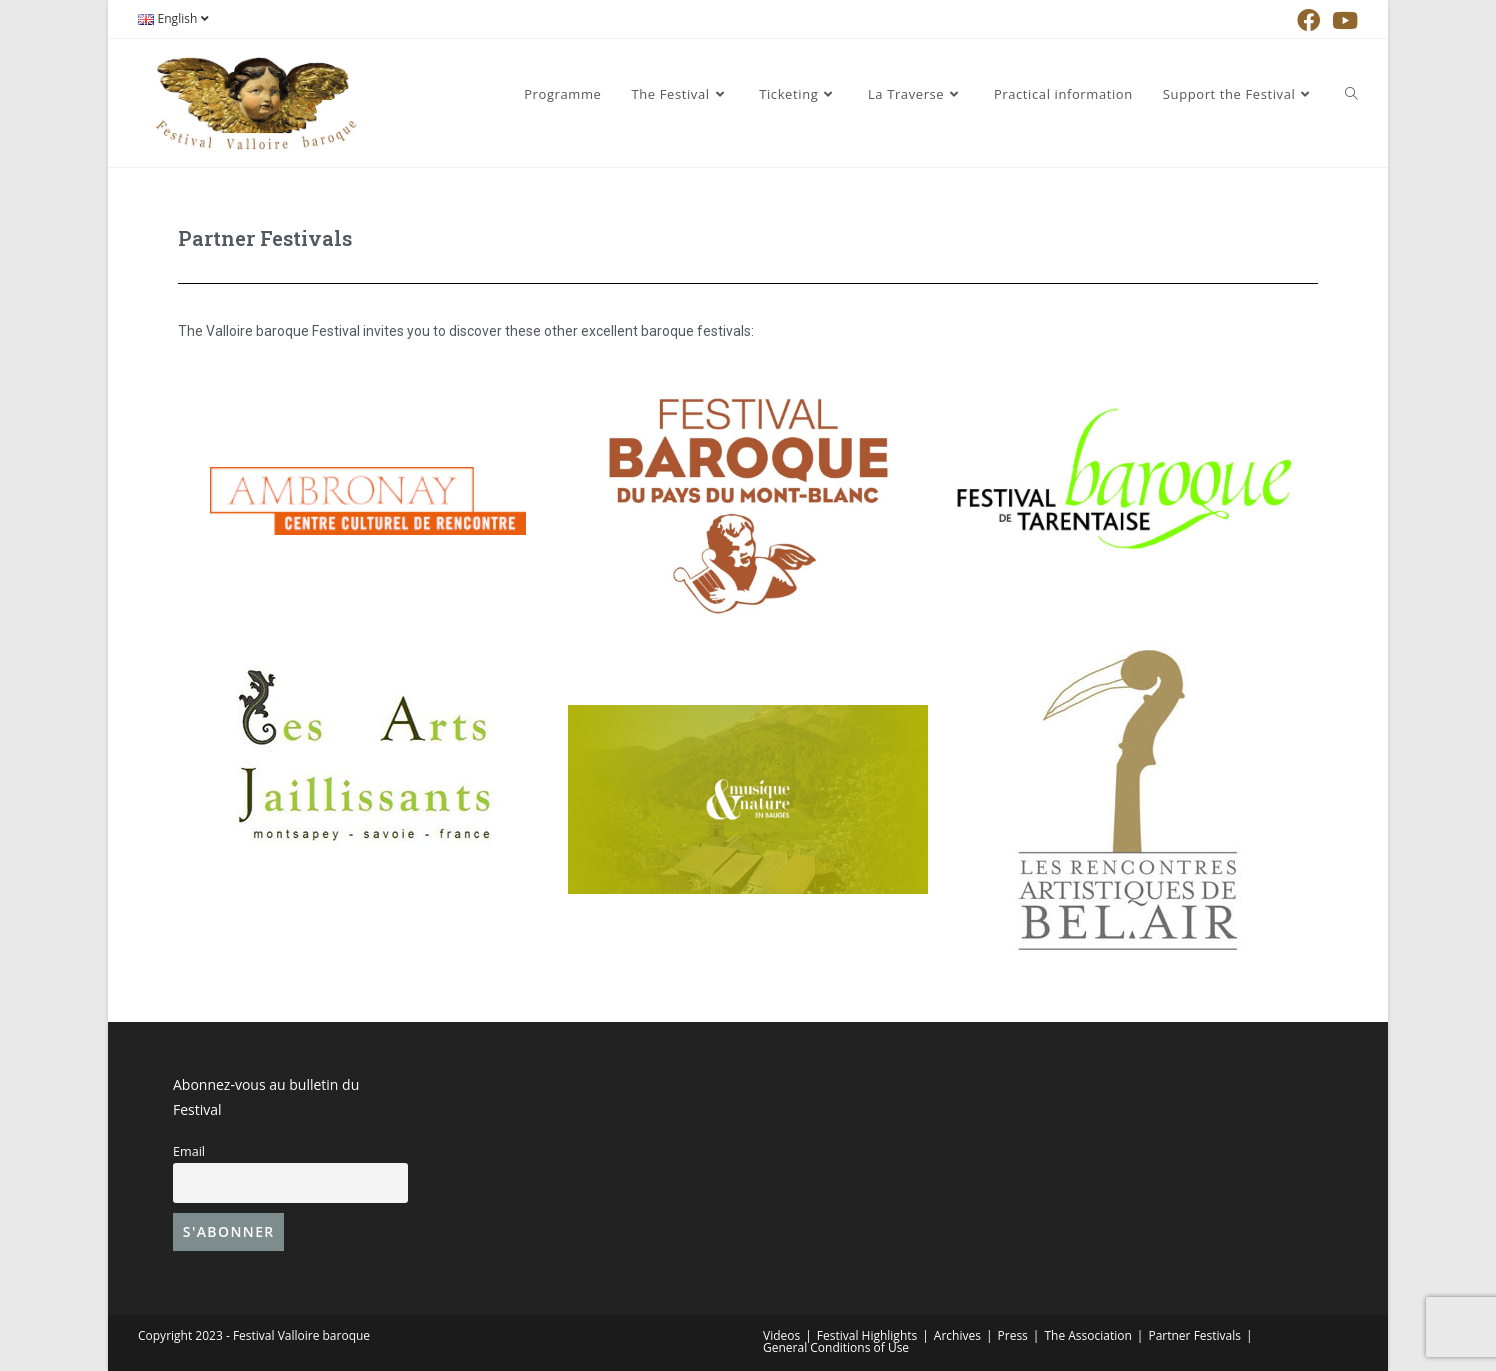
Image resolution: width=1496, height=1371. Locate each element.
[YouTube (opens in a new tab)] (1342, 20)
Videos (781, 1335)
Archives (957, 1335)
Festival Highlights (867, 1335)
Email (189, 1151)
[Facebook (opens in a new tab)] (1308, 20)
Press (1013, 1335)
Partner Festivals (1194, 1335)
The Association (1087, 1335)
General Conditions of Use (836, 1347)
